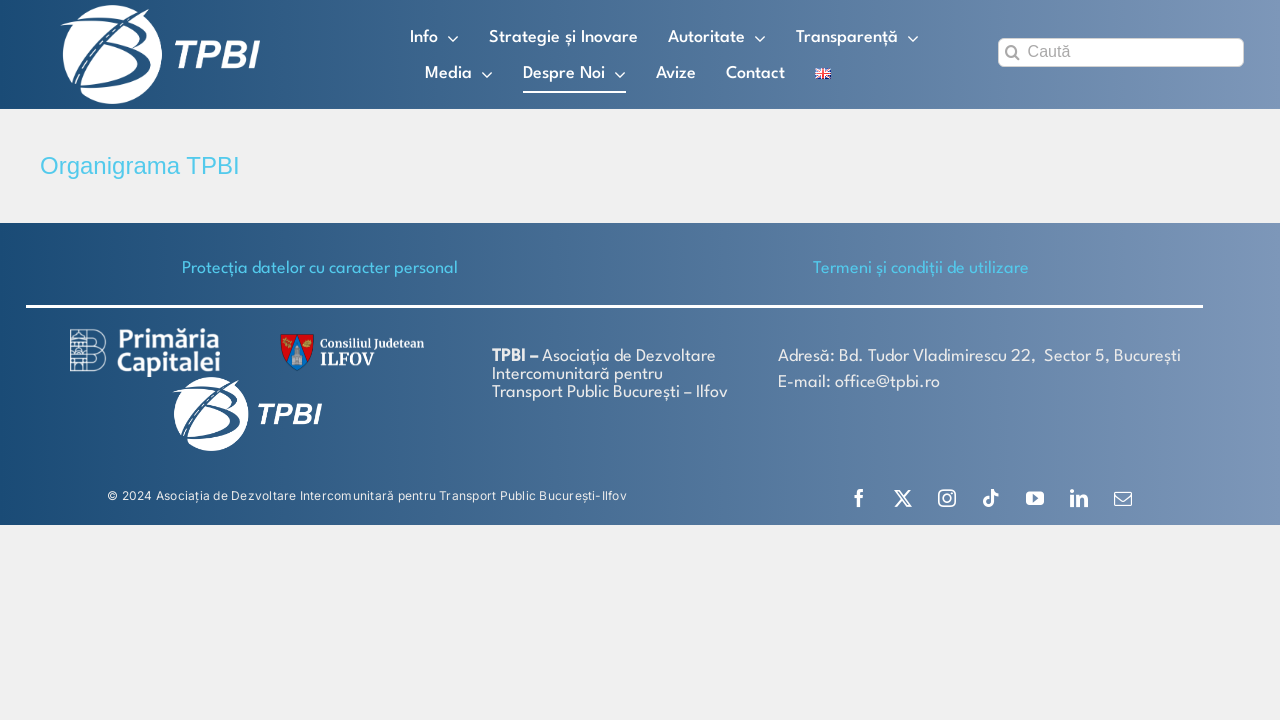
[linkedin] (1079, 498)
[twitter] (903, 498)
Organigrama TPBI (140, 165)
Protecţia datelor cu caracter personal (320, 268)
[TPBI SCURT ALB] (160, 12)
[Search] (1012, 52)
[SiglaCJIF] (349, 338)
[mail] (1123, 498)
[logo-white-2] (145, 335)
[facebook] (859, 498)
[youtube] (1035, 498)
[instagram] (947, 498)
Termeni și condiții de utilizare (921, 268)
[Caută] (1121, 52)
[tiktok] (991, 498)
